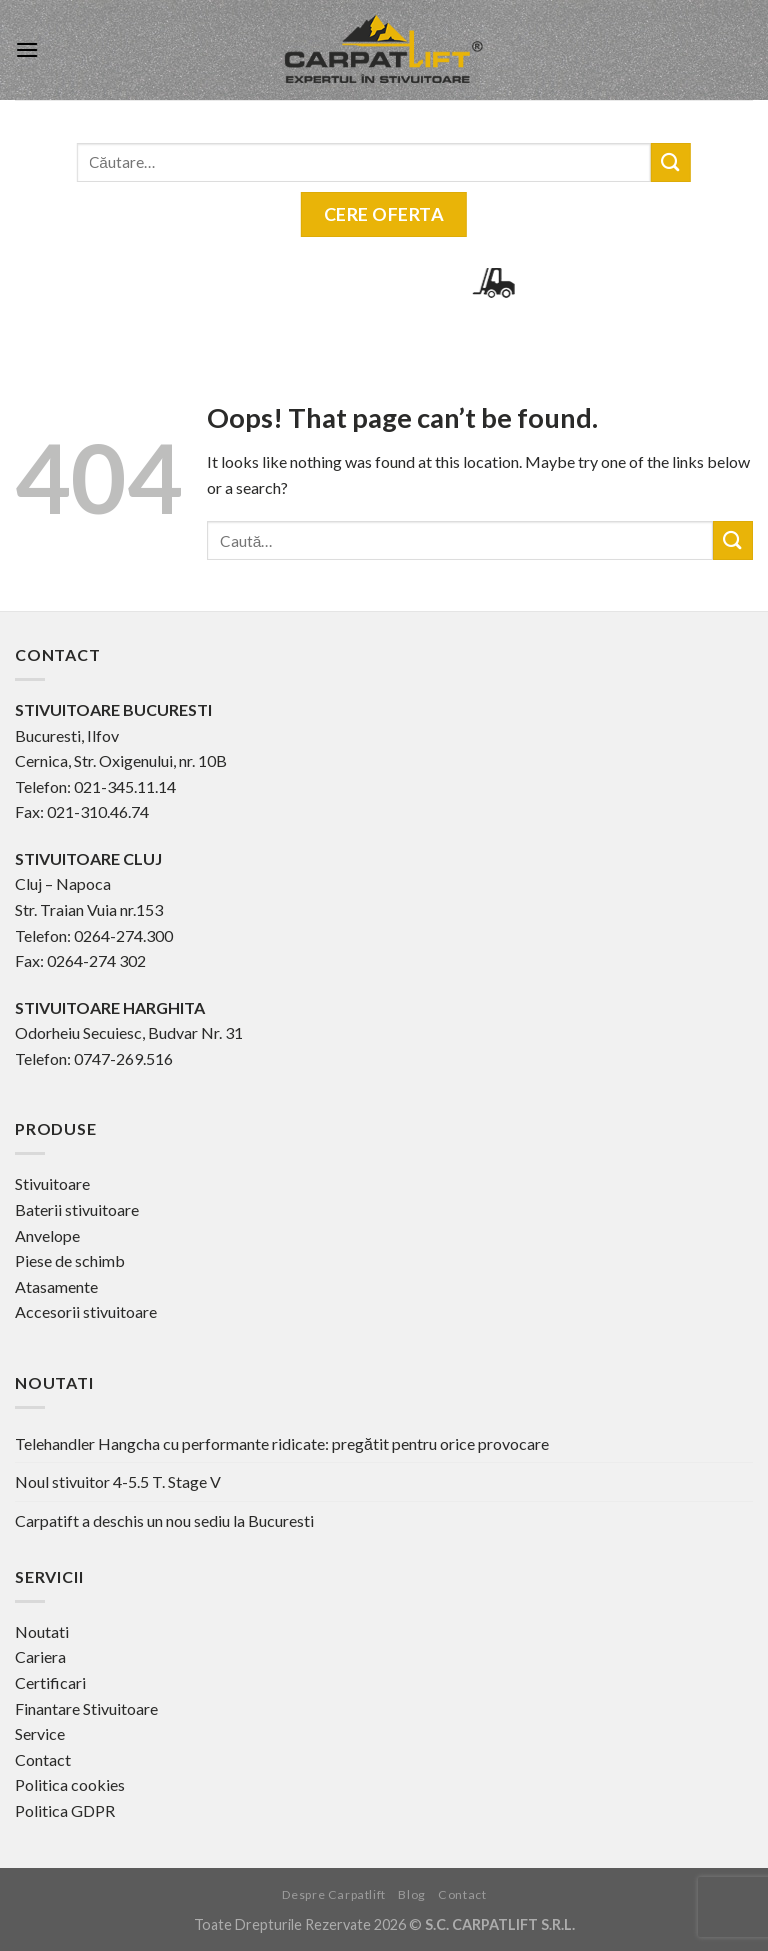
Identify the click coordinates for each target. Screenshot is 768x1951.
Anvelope (47, 1235)
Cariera (40, 1656)
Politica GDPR (65, 1810)
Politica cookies (70, 1784)
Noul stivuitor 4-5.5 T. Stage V (118, 1481)
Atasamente (56, 1286)
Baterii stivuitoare (77, 1209)
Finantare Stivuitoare (86, 1708)
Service (40, 1733)
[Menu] (27, 49)
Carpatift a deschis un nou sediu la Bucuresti (164, 1520)
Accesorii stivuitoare (86, 1311)
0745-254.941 (299, 282)
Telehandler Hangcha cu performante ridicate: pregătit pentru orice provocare (282, 1443)
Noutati (42, 1631)
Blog (411, 1894)
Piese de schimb (70, 1260)
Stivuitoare (52, 1183)
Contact (43, 1759)
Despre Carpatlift (334, 1894)
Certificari (50, 1682)
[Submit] (733, 540)
